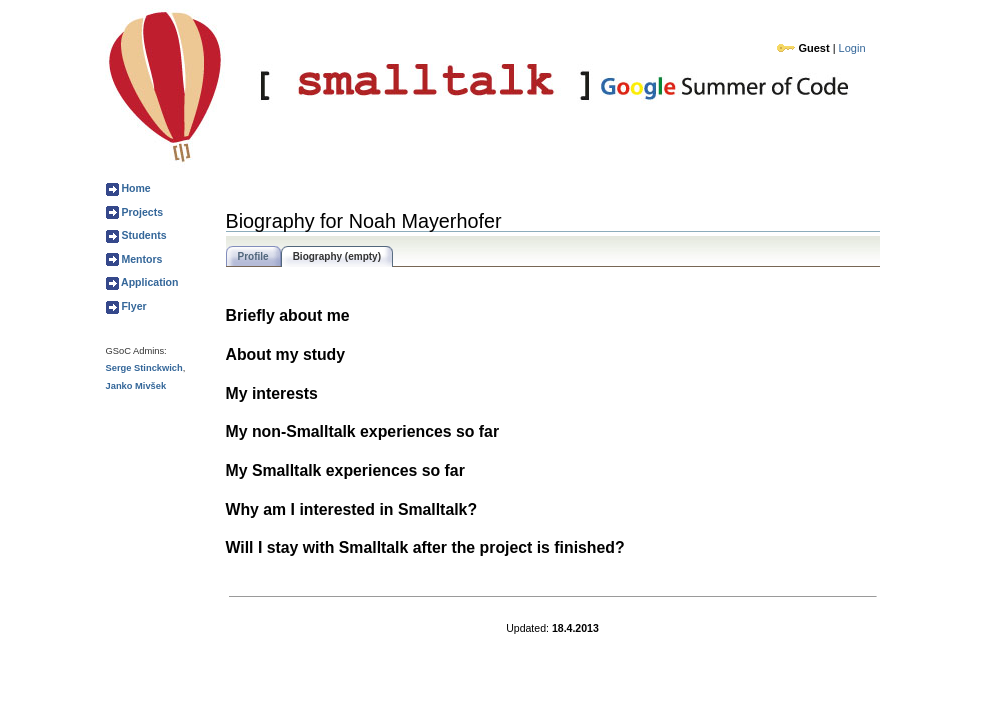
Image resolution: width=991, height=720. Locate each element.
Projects (141, 212)
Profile (253, 256)
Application (149, 282)
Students (143, 235)
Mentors (141, 259)
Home (135, 188)
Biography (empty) (337, 256)
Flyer (133, 306)
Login (852, 48)
